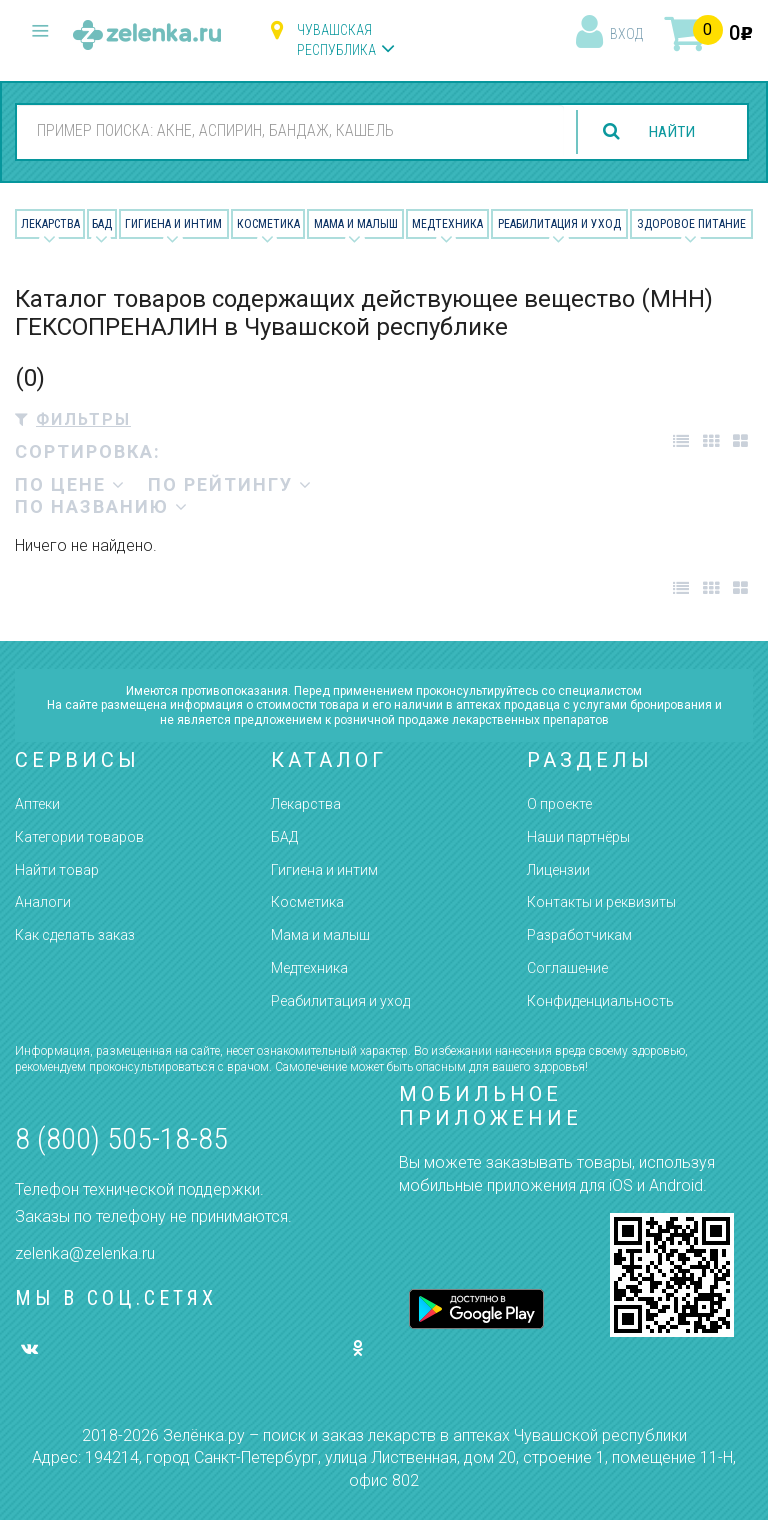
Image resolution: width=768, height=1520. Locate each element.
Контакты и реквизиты (601, 902)
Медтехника (447, 224)
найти (670, 131)
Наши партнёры (578, 837)
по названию (102, 506)
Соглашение (567, 968)
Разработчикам (579, 935)
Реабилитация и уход (559, 224)
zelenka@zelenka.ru (85, 1253)
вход (626, 34)
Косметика (268, 224)
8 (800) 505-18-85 (121, 1138)
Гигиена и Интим (173, 224)
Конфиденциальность (600, 1001)
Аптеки (37, 804)
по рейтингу (230, 484)
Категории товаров (79, 837)
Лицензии (558, 870)
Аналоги (43, 902)
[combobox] (288, 131)
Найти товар (57, 870)
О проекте (559, 804)
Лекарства (50, 224)
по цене (70, 484)
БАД (102, 224)
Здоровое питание (691, 224)
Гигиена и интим (324, 870)
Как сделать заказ (75, 935)
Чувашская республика (336, 40)
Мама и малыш (356, 224)
